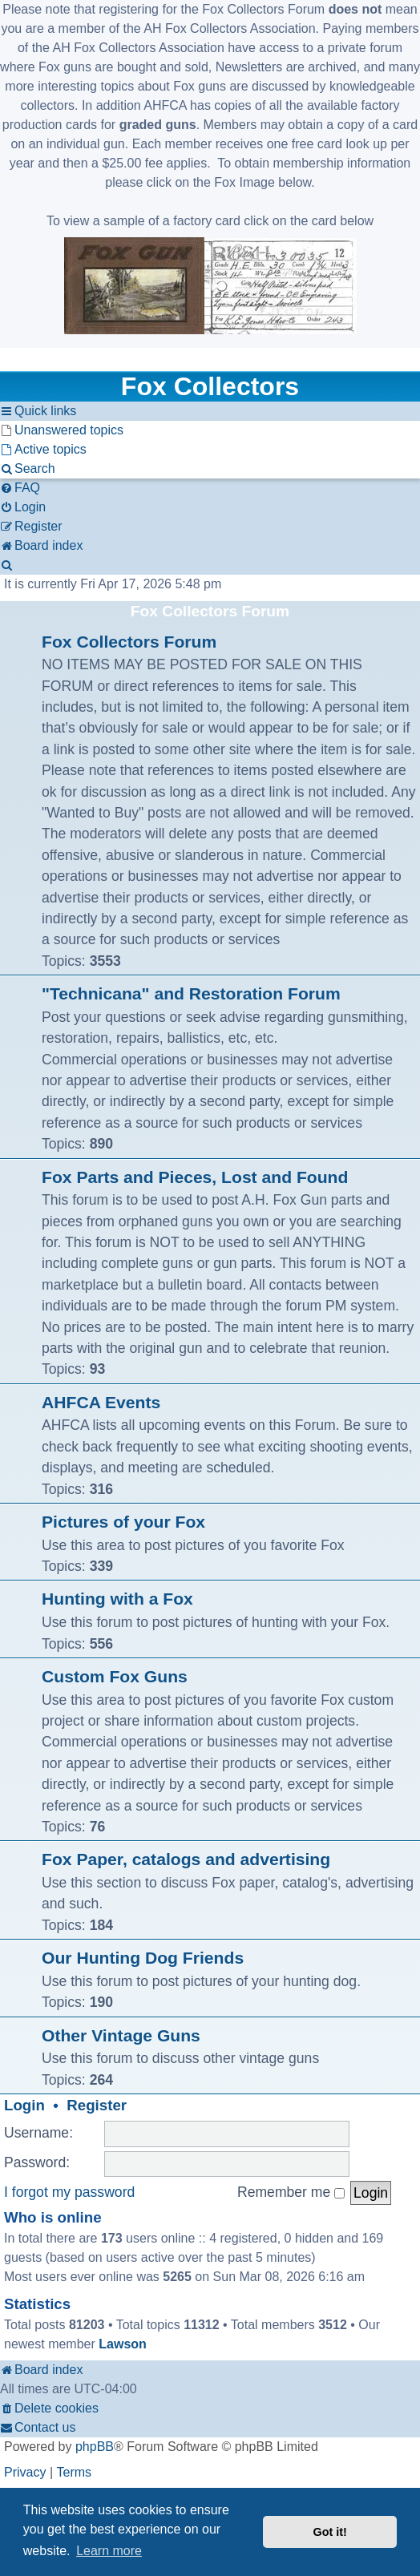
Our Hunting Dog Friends (143, 1957)
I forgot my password (69, 2192)
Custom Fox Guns (115, 1676)
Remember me (291, 2192)
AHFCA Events (101, 1402)
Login (24, 2105)
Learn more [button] (109, 2551)
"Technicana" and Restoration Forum (191, 993)
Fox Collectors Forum (210, 611)
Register (97, 2105)
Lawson (123, 2344)
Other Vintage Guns (121, 2035)
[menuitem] (61, 430)
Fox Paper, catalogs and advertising (186, 1859)
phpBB (94, 2446)
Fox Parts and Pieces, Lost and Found (195, 1177)
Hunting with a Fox (117, 1598)
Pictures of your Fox (123, 1521)
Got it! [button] (330, 2532)
